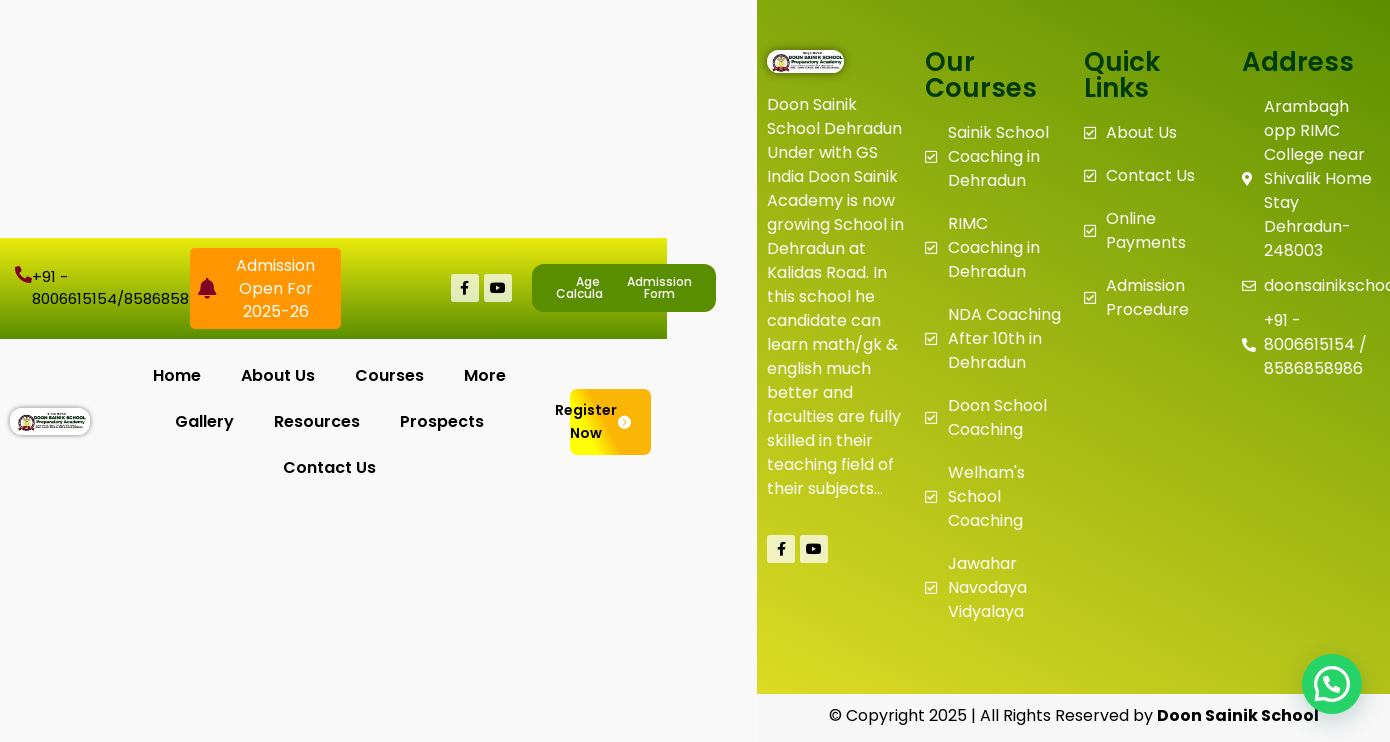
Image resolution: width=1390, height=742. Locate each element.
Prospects (442, 421)
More (485, 375)
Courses (389, 375)
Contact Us (329, 467)
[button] (1332, 684)
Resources (317, 421)
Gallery (204, 421)
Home (177, 375)
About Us (278, 375)
